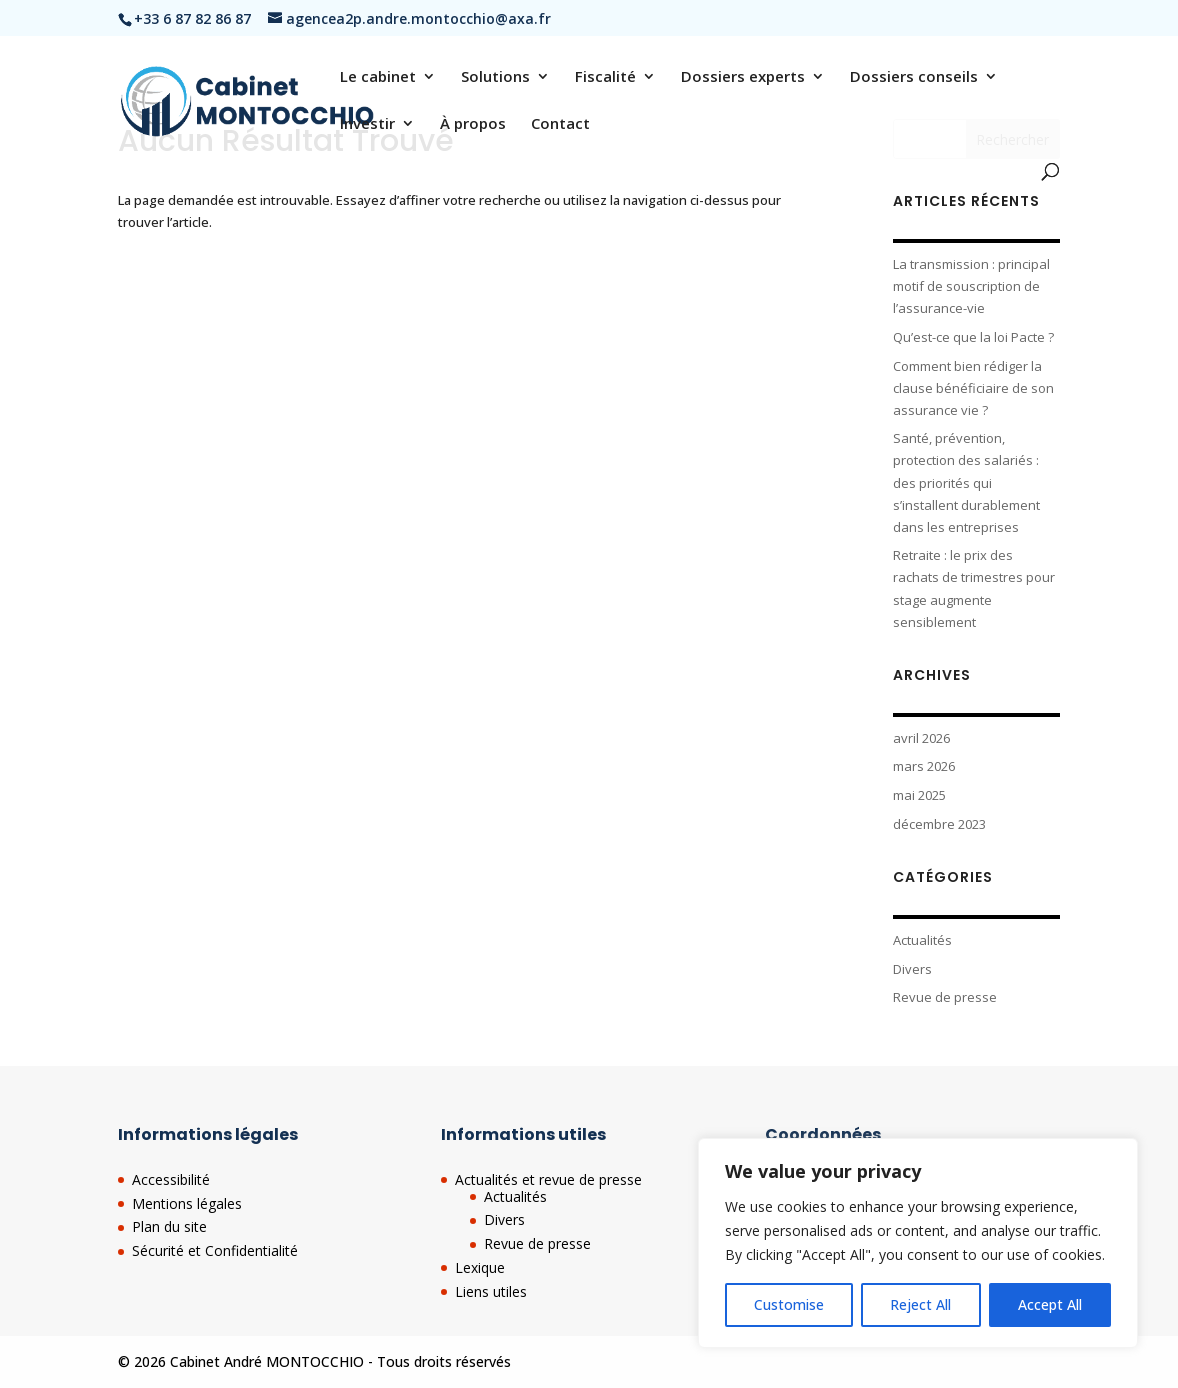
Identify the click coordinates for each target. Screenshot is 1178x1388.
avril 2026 (921, 738)
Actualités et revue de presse (548, 1179)
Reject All (920, 1304)
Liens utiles (491, 1291)
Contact (560, 124)
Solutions (495, 77)
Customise (789, 1304)
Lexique (480, 1267)
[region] (918, 1243)
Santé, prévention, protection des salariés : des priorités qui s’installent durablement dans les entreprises (966, 482)
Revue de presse (945, 997)
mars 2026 (924, 766)
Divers (912, 969)
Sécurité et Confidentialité (215, 1250)
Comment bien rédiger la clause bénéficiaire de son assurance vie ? (973, 388)
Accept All (1050, 1304)
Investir (367, 124)
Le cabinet (378, 77)
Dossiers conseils (914, 77)
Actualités (922, 940)
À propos (473, 124)
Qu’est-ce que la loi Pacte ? (973, 337)
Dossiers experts (743, 77)
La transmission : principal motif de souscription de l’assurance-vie (971, 286)
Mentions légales (187, 1203)
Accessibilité (171, 1179)
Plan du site (169, 1226)
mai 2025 (919, 795)
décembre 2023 (939, 824)
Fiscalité (605, 77)
